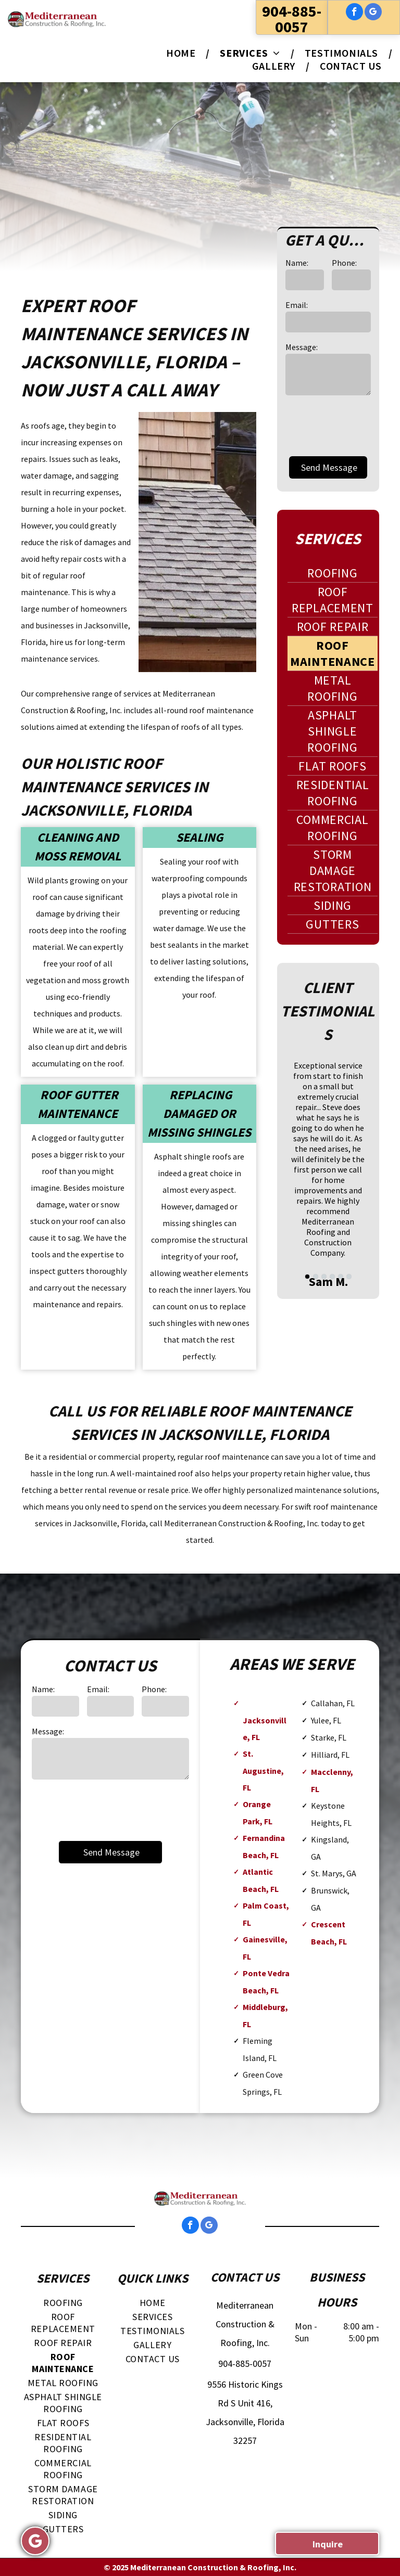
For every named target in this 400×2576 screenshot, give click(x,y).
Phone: (344, 262)
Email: (296, 305)
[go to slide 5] (341, 1276)
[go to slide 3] (324, 1276)
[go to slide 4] (332, 1276)
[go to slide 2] (316, 1276)
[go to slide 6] (349, 1276)
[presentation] (111, 1809)
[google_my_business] (373, 13)
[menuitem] (182, 52)
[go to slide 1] (307, 1276)
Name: (296, 262)
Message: (301, 347)
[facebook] (354, 13)
